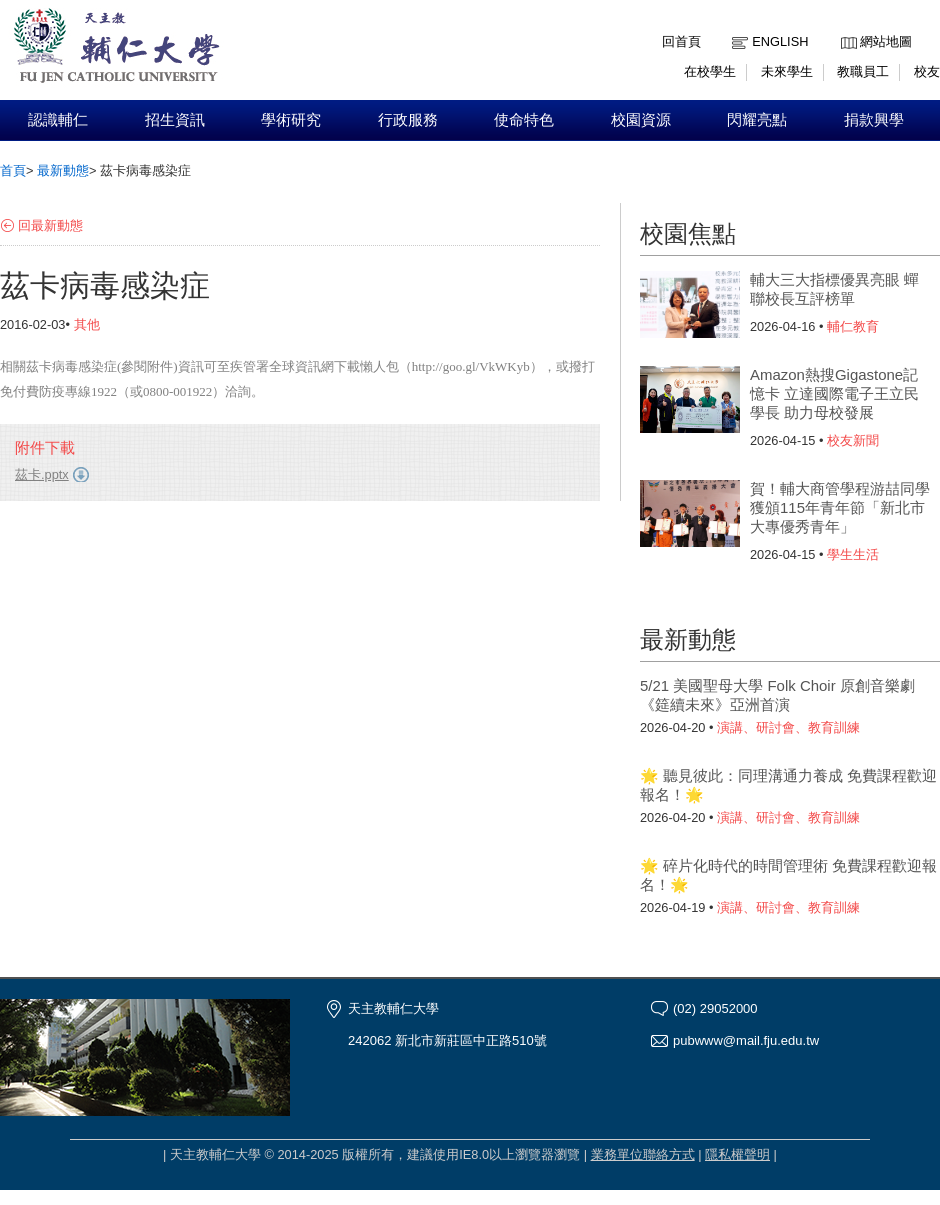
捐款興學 (874, 120)
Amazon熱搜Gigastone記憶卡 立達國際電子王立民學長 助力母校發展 (834, 393)
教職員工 (863, 71)
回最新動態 (50, 225)
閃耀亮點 (757, 120)
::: (845, 26)
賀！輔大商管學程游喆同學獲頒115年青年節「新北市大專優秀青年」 (840, 507)
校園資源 (641, 120)
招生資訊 (175, 120)
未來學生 (787, 71)
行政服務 (408, 120)
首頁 (13, 170)
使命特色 (524, 120)
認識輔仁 (58, 120)
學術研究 (291, 120)
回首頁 (681, 41)
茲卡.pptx (42, 474)
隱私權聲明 (737, 1154)
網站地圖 (886, 41)
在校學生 (710, 71)
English (780, 41)
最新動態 (63, 170)
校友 (927, 71)
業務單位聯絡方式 (643, 1154)
